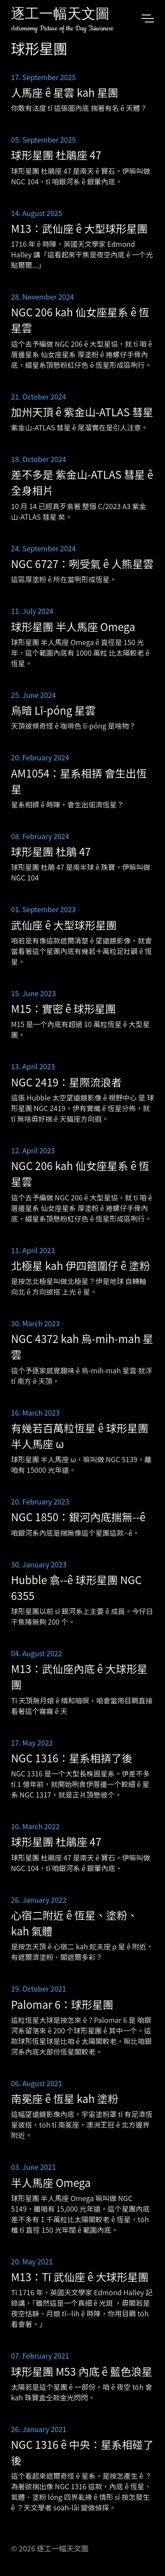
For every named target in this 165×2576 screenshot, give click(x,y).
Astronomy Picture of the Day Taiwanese (62, 28)
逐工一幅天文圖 (60, 15)
